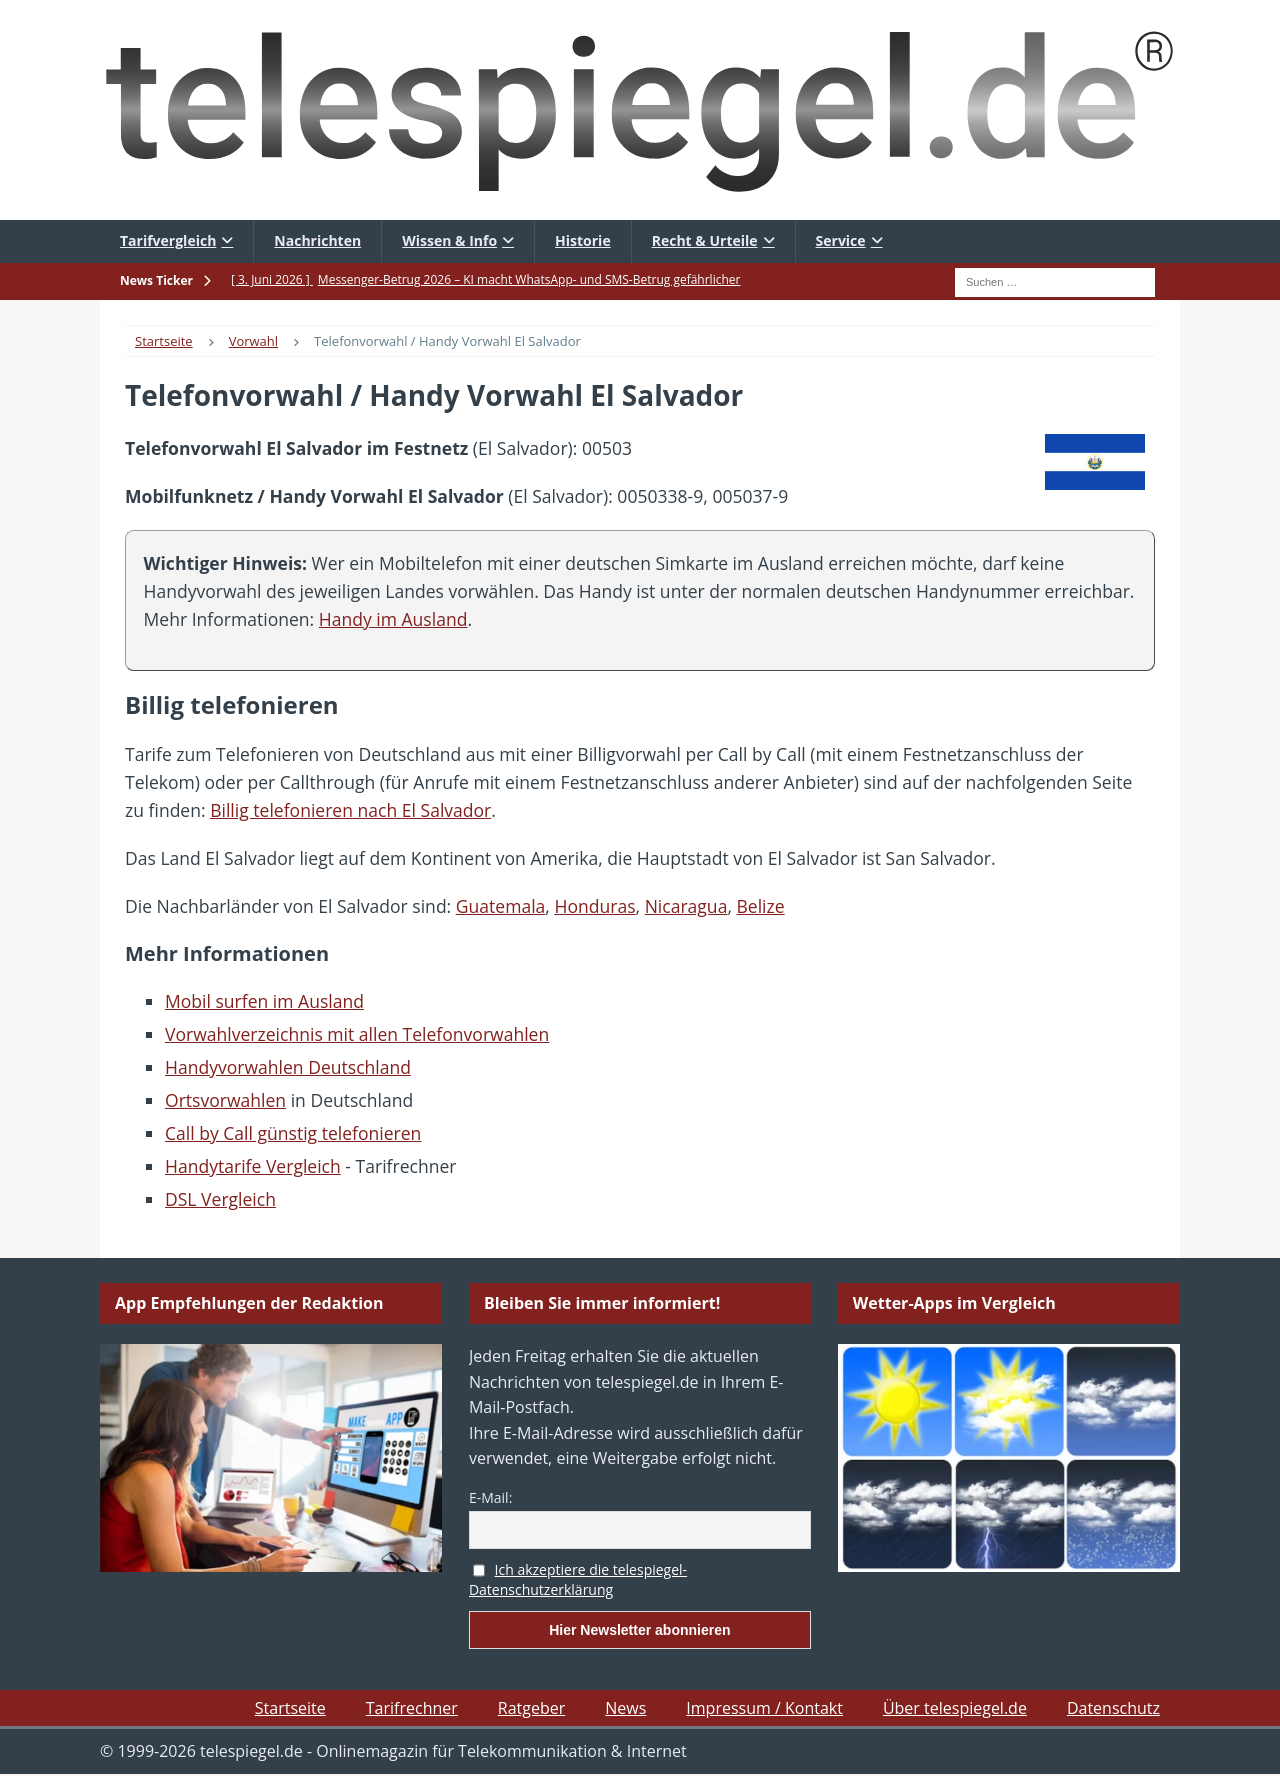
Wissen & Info (449, 240)
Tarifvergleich (168, 240)
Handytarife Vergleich (253, 1166)
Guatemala (501, 906)
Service (841, 240)
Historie (583, 240)
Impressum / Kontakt (764, 1708)
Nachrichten (317, 240)
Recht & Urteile (705, 240)
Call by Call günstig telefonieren (293, 1133)
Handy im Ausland (393, 619)
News (625, 1708)
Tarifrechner (412, 1708)
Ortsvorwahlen (225, 1100)
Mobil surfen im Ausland (264, 1001)
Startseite (290, 1708)
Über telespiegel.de (955, 1708)
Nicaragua (686, 906)
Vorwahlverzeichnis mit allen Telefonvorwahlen (357, 1034)
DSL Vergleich (220, 1199)
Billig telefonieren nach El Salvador (350, 810)
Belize (761, 906)
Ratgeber (531, 1708)
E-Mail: (490, 1497)
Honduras (594, 906)
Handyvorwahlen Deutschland (288, 1067)
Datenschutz (1113, 1708)
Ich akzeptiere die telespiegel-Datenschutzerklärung (578, 1580)
